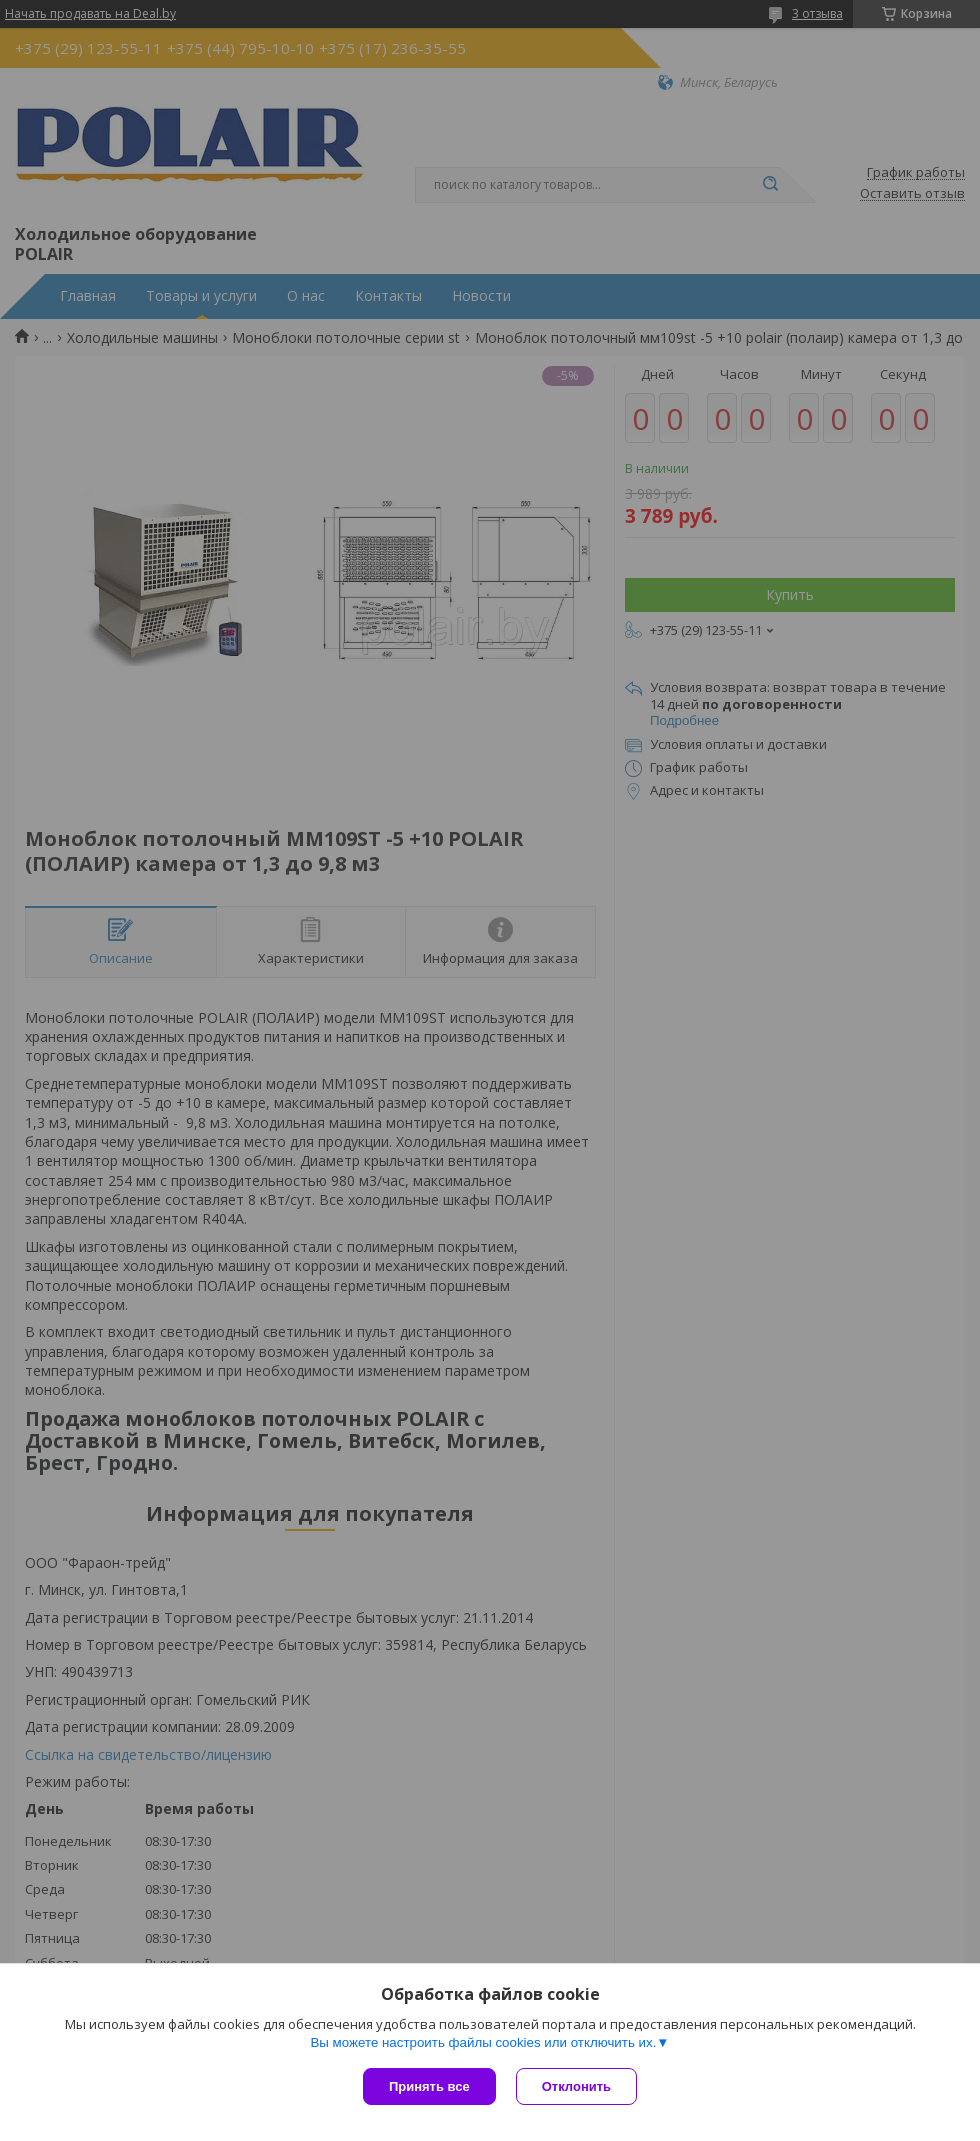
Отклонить (576, 2086)
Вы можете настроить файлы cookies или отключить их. (483, 2042)
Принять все (429, 2086)
